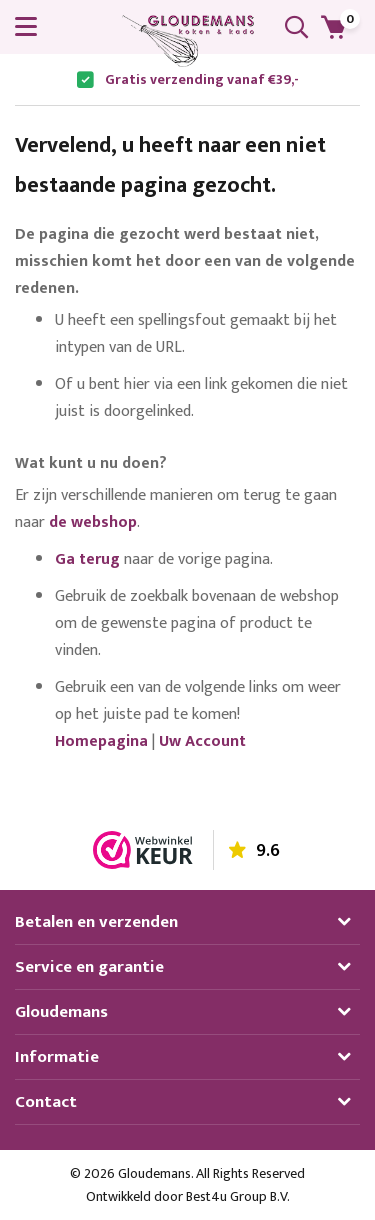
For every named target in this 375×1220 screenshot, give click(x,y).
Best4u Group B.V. (238, 1196)
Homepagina (101, 741)
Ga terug (87, 559)
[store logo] (188, 41)
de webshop (93, 522)
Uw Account (202, 741)
